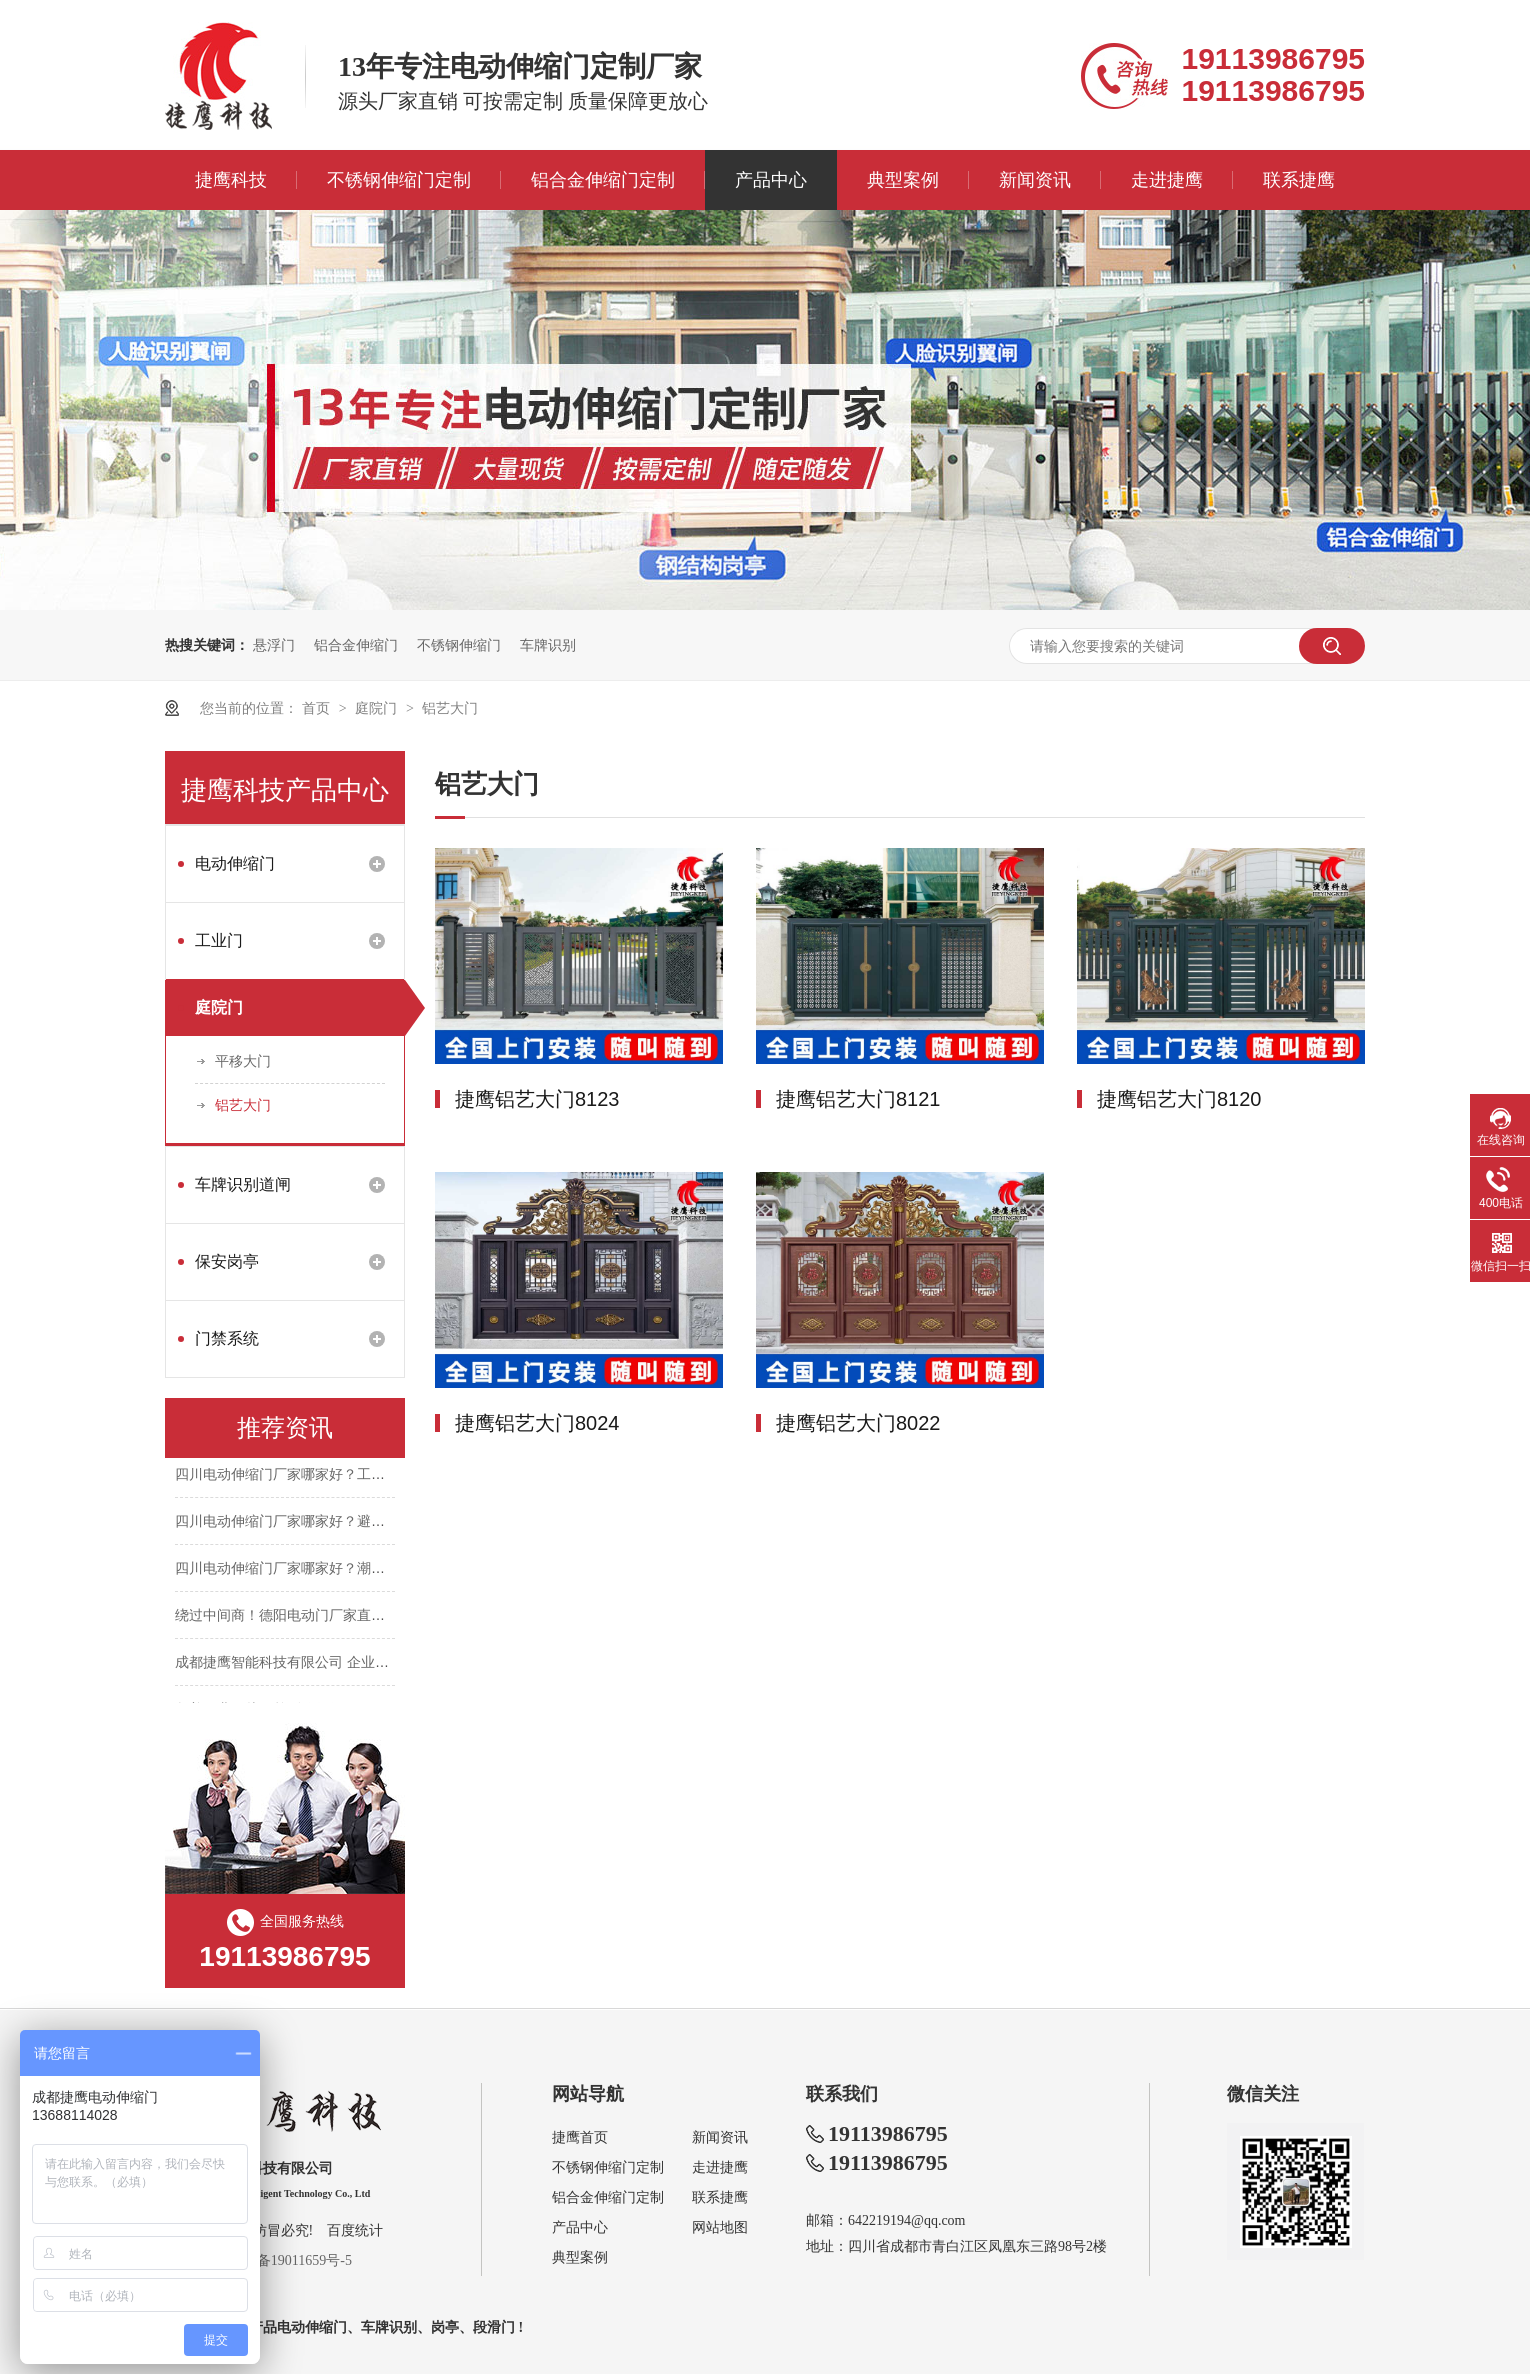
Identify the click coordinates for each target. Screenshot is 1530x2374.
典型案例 (903, 180)
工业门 (219, 940)
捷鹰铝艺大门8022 (858, 1423)
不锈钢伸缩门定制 (399, 180)
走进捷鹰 (1167, 180)
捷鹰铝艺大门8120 (1179, 1099)
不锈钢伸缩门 (459, 645)
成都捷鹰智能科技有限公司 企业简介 (289, 1664)
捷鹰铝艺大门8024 (537, 1423)
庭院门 (378, 708)
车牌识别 (548, 645)
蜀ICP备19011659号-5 (286, 2260)
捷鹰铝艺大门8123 (537, 1099)
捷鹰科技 (231, 180)
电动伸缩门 (235, 863)
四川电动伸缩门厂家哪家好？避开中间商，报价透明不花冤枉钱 (371, 1523)
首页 (318, 708)
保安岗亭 (227, 1261)
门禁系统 (227, 1338)
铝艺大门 (450, 708)
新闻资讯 (1035, 180)
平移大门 (243, 1061)
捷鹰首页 (580, 2137)
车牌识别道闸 (243, 1184)
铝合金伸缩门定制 (603, 180)
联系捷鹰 (1299, 180)
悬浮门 (274, 645)
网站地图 (720, 2227)
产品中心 (771, 180)
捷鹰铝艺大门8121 (858, 1099)
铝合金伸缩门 (356, 645)
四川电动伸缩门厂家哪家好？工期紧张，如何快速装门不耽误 (364, 1476)
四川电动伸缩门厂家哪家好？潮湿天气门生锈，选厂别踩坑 (357, 1570)
